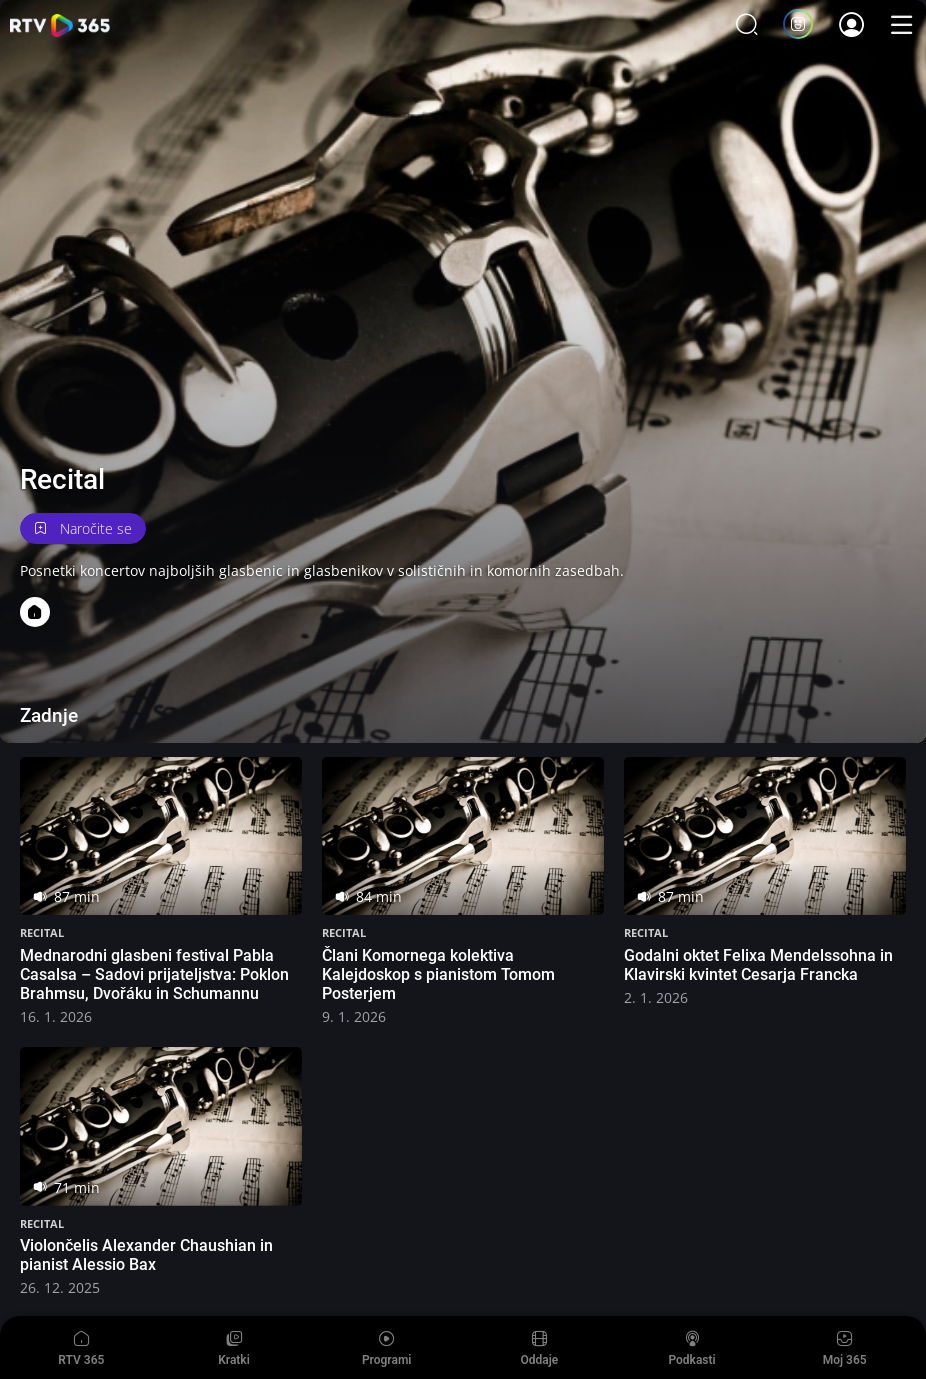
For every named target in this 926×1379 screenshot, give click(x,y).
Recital (42, 932)
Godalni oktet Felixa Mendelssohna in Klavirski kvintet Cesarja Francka (758, 965)
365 (60, 25)
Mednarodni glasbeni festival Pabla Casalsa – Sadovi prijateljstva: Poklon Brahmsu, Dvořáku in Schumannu (154, 974)
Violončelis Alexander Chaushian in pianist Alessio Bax (146, 1255)
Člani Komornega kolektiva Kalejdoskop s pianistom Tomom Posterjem (438, 974)
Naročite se (83, 528)
